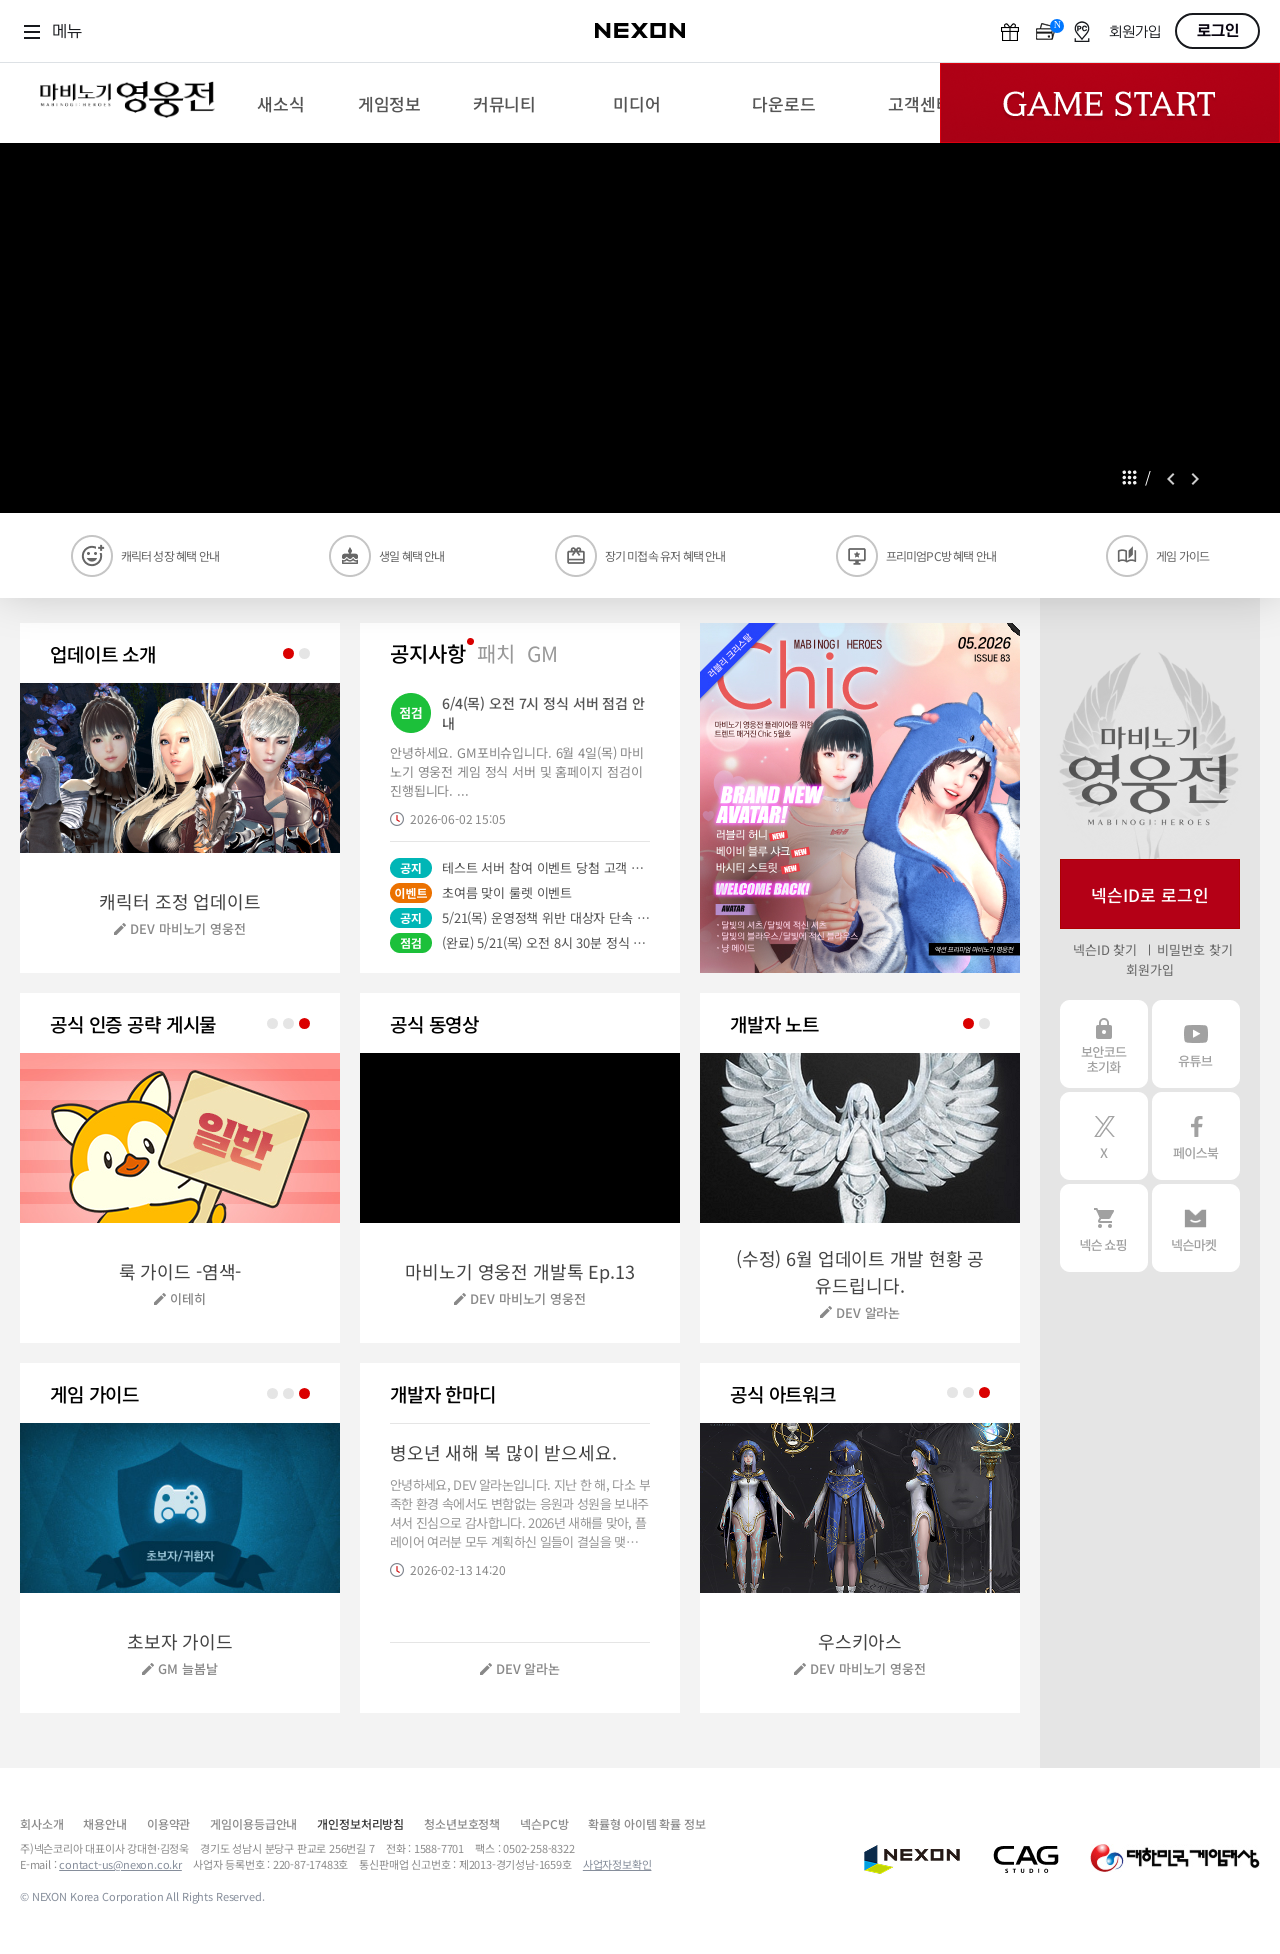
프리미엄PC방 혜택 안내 (941, 555)
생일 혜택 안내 (412, 555)
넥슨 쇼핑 (1104, 1228)
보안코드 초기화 (1104, 1044)
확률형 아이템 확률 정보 (646, 1823)
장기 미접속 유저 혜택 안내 (665, 555)
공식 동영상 (434, 1023)
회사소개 (41, 1823)
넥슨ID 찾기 (1105, 949)
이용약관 (168, 1823)
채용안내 (104, 1823)
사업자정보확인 (617, 1864)
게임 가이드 (1182, 555)
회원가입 (1135, 32)
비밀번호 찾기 (1194, 949)
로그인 (1218, 31)
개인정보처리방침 (360, 1823)
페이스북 (1196, 1136)
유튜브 (1196, 1044)
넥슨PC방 (544, 1823)
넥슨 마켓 (1196, 1228)
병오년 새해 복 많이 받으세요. (503, 1452)
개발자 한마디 (443, 1393)
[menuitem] (280, 103)
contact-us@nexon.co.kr (120, 1864)
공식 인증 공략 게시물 (133, 1023)
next (1195, 479)
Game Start (1110, 103)
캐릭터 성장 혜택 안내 (170, 555)
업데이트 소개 (103, 653)
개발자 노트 (774, 1023)
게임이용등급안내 (253, 1823)
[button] (860, 798)
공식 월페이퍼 (783, 1393)
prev (1171, 479)
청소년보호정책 (462, 1823)
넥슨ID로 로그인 (1150, 894)
